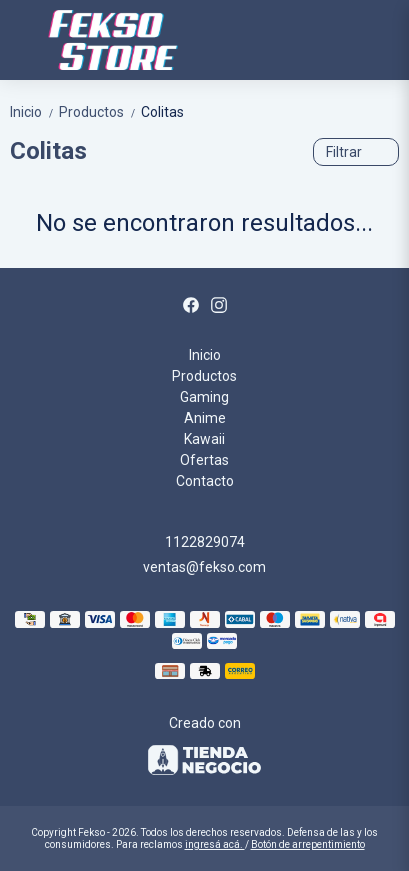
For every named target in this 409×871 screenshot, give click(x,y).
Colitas (162, 112)
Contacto (205, 481)
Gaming (204, 397)
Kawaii (204, 439)
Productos (100, 112)
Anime (205, 418)
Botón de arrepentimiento (308, 844)
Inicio (34, 112)
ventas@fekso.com (204, 567)
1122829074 (205, 542)
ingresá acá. (215, 844)
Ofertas (204, 460)
